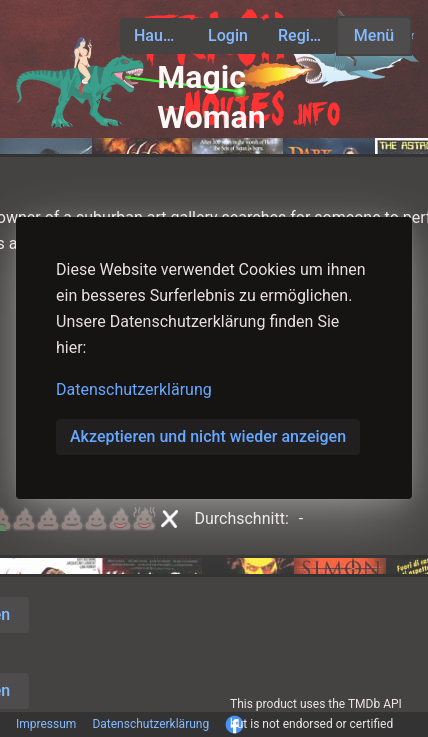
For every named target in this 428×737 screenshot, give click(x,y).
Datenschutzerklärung (134, 389)
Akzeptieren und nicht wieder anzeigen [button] (208, 436)
